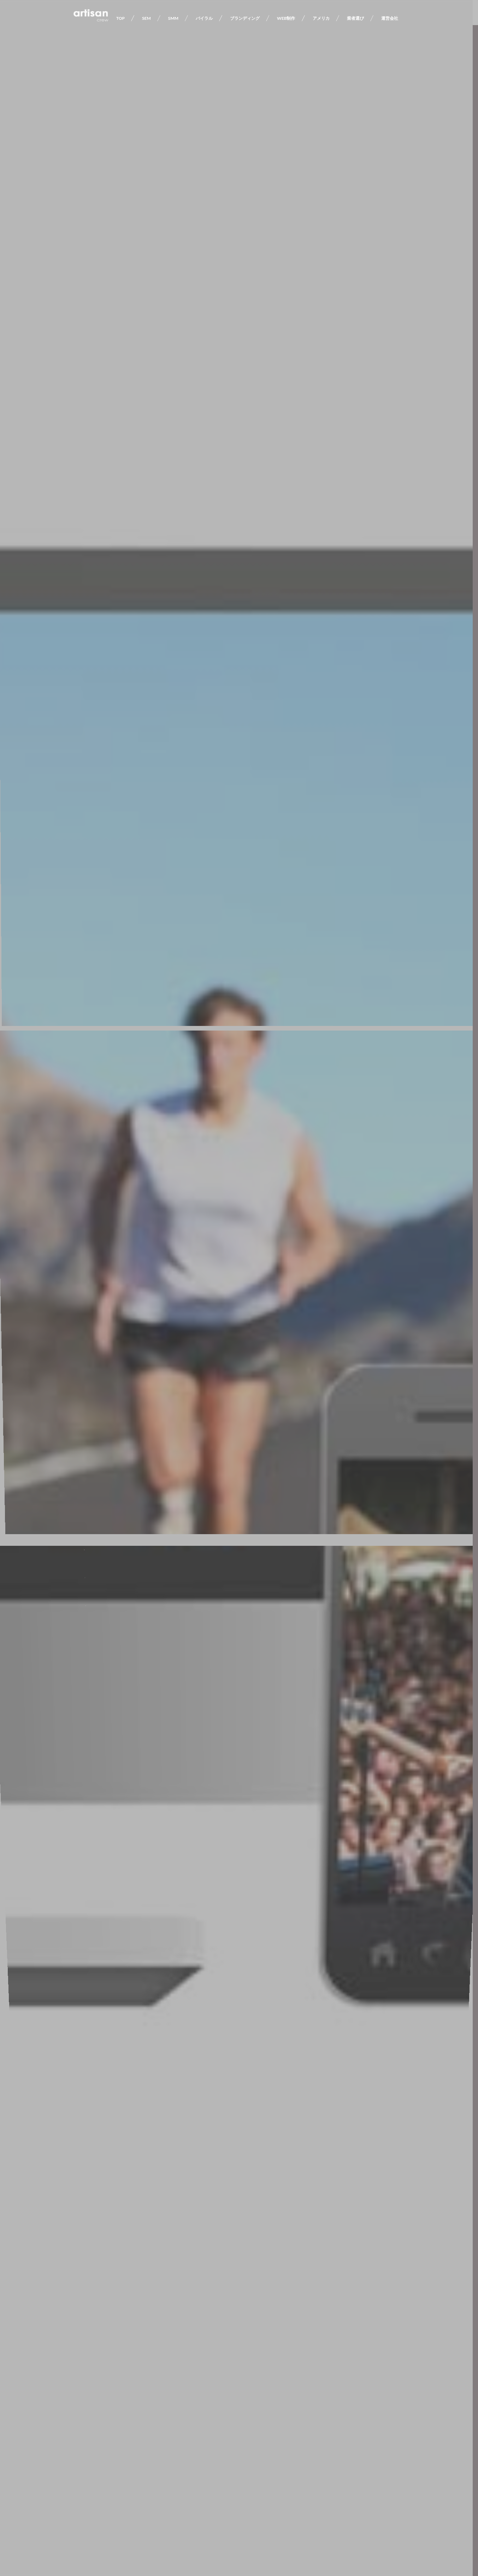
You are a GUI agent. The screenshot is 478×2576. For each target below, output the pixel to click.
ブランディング (245, 18)
